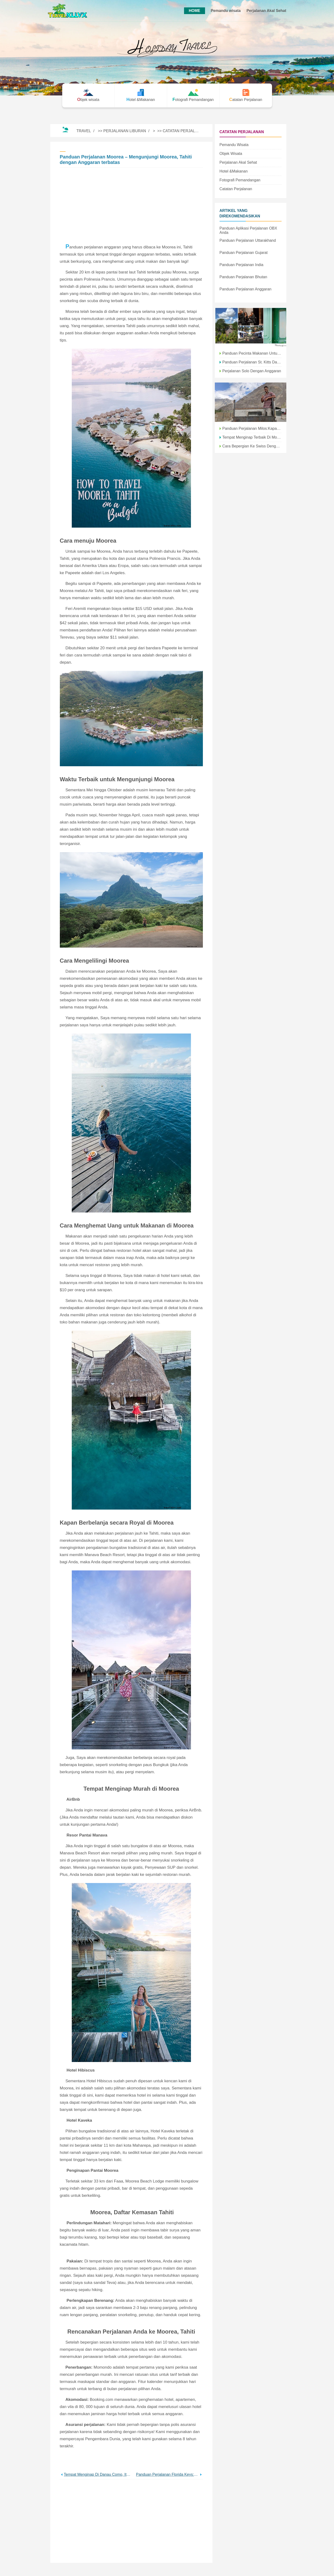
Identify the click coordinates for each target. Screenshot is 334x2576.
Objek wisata (231, 154)
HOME (194, 11)
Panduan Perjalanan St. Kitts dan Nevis (252, 362)
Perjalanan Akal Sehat (266, 11)
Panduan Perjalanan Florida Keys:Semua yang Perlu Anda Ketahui (167, 2474)
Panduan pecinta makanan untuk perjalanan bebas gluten (252, 353)
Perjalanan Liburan (124, 131)
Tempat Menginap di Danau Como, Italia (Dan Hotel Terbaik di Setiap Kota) (97, 2474)
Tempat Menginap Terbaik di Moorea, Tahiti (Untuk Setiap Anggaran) (252, 437)
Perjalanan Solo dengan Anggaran (251, 371)
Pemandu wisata (226, 11)
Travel (83, 131)
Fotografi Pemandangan (240, 180)
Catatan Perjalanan (184, 131)
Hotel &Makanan (234, 171)
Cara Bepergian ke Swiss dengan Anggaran (252, 446)
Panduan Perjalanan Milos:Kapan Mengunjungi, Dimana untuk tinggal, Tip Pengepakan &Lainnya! (252, 428)
